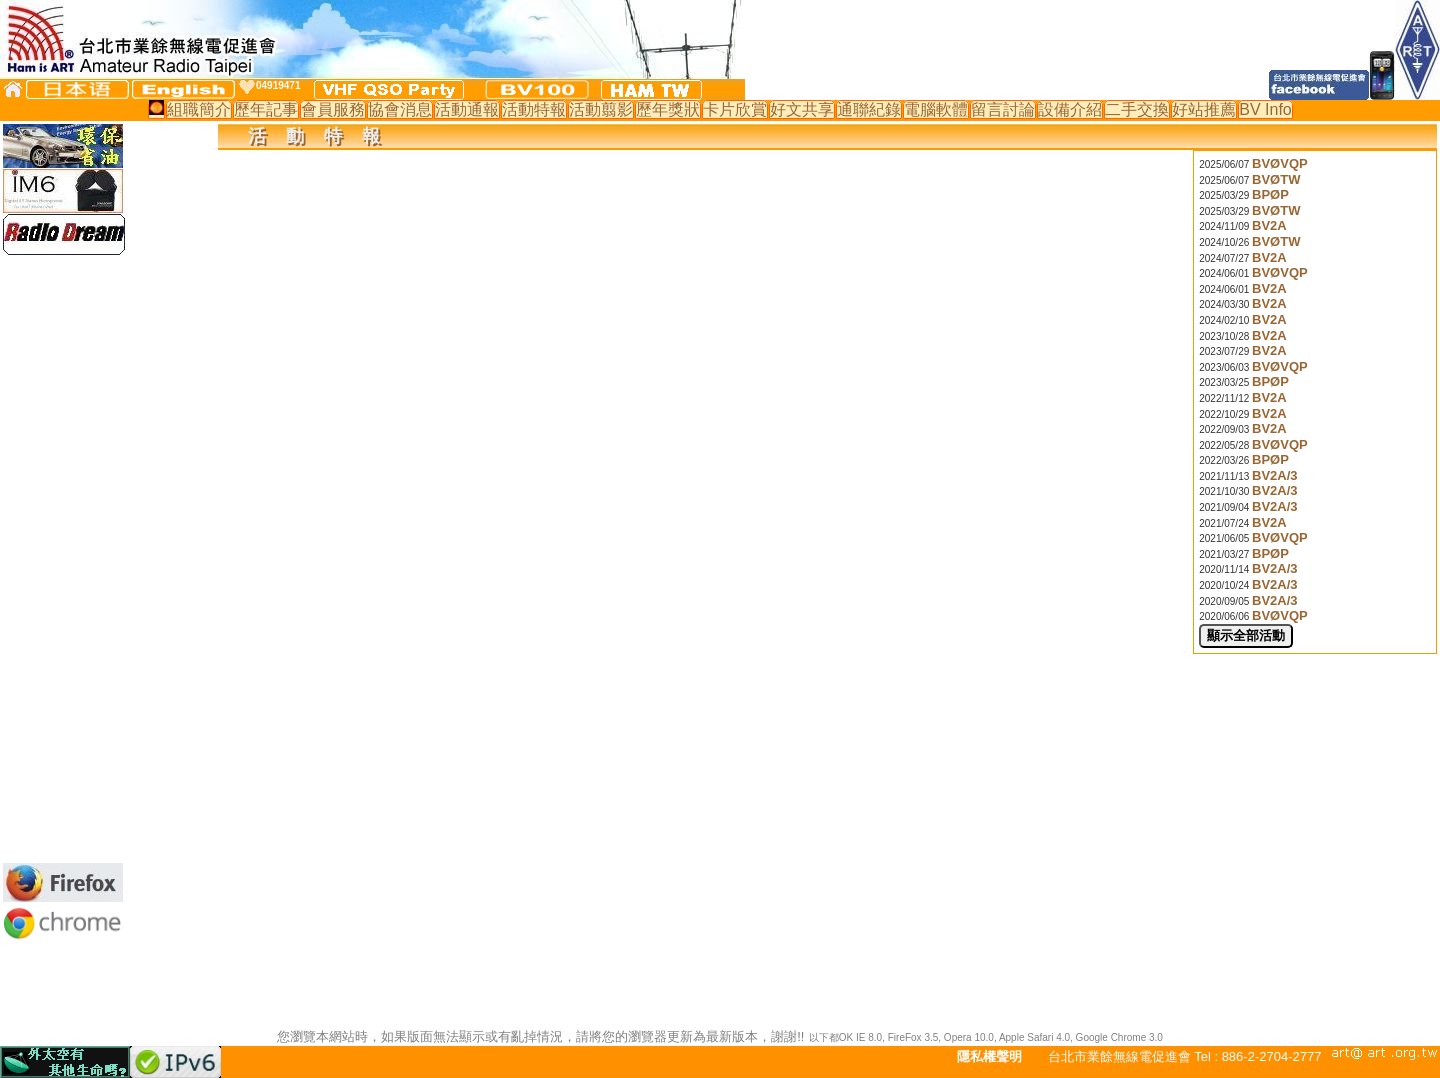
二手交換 (1137, 109)
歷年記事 (266, 109)
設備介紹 (1070, 109)
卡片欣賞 (735, 109)
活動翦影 (601, 109)
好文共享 (802, 109)
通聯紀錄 (869, 109)
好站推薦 (1204, 109)
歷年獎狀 (668, 109)
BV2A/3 (1275, 475)
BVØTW (1276, 179)
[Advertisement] (63, 559)
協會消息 (400, 109)
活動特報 (534, 109)
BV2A (1269, 225)
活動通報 (467, 109)
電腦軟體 (936, 109)
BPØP (1270, 194)
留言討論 (1003, 109)
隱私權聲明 (989, 1056)
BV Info (1265, 109)
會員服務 (333, 109)
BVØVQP (1280, 163)
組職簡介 (199, 109)
